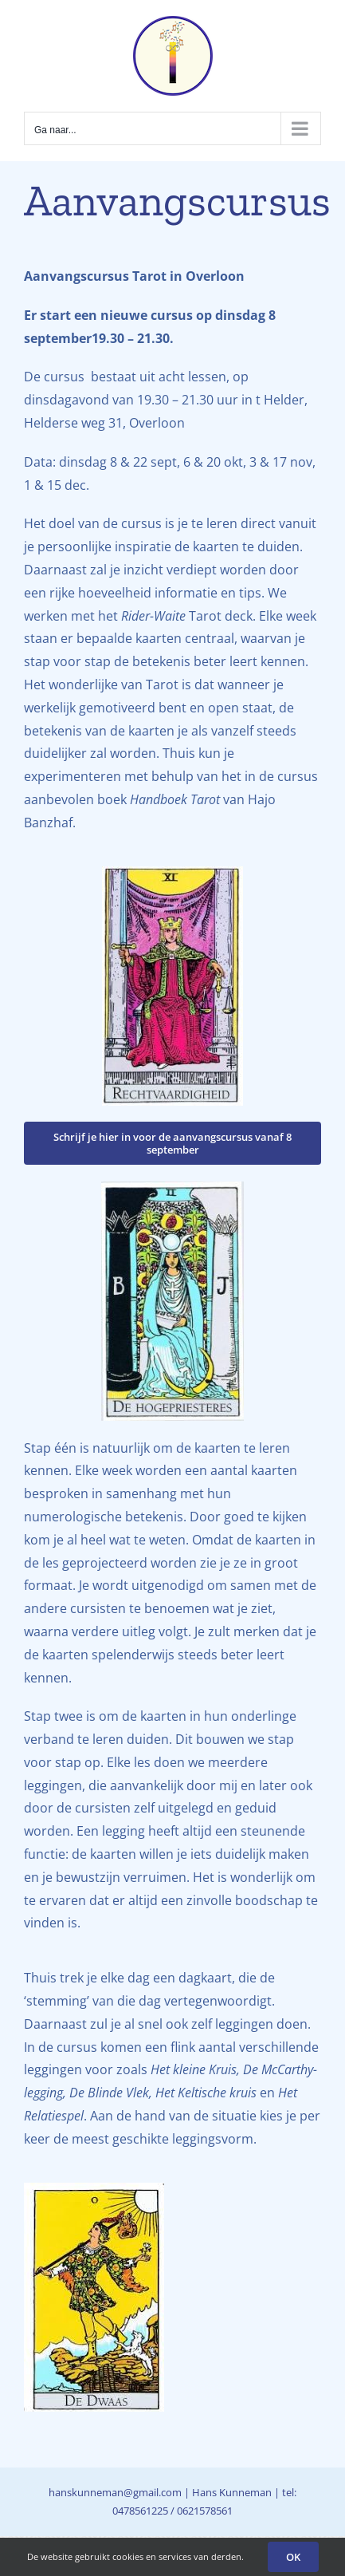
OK (293, 2557)
